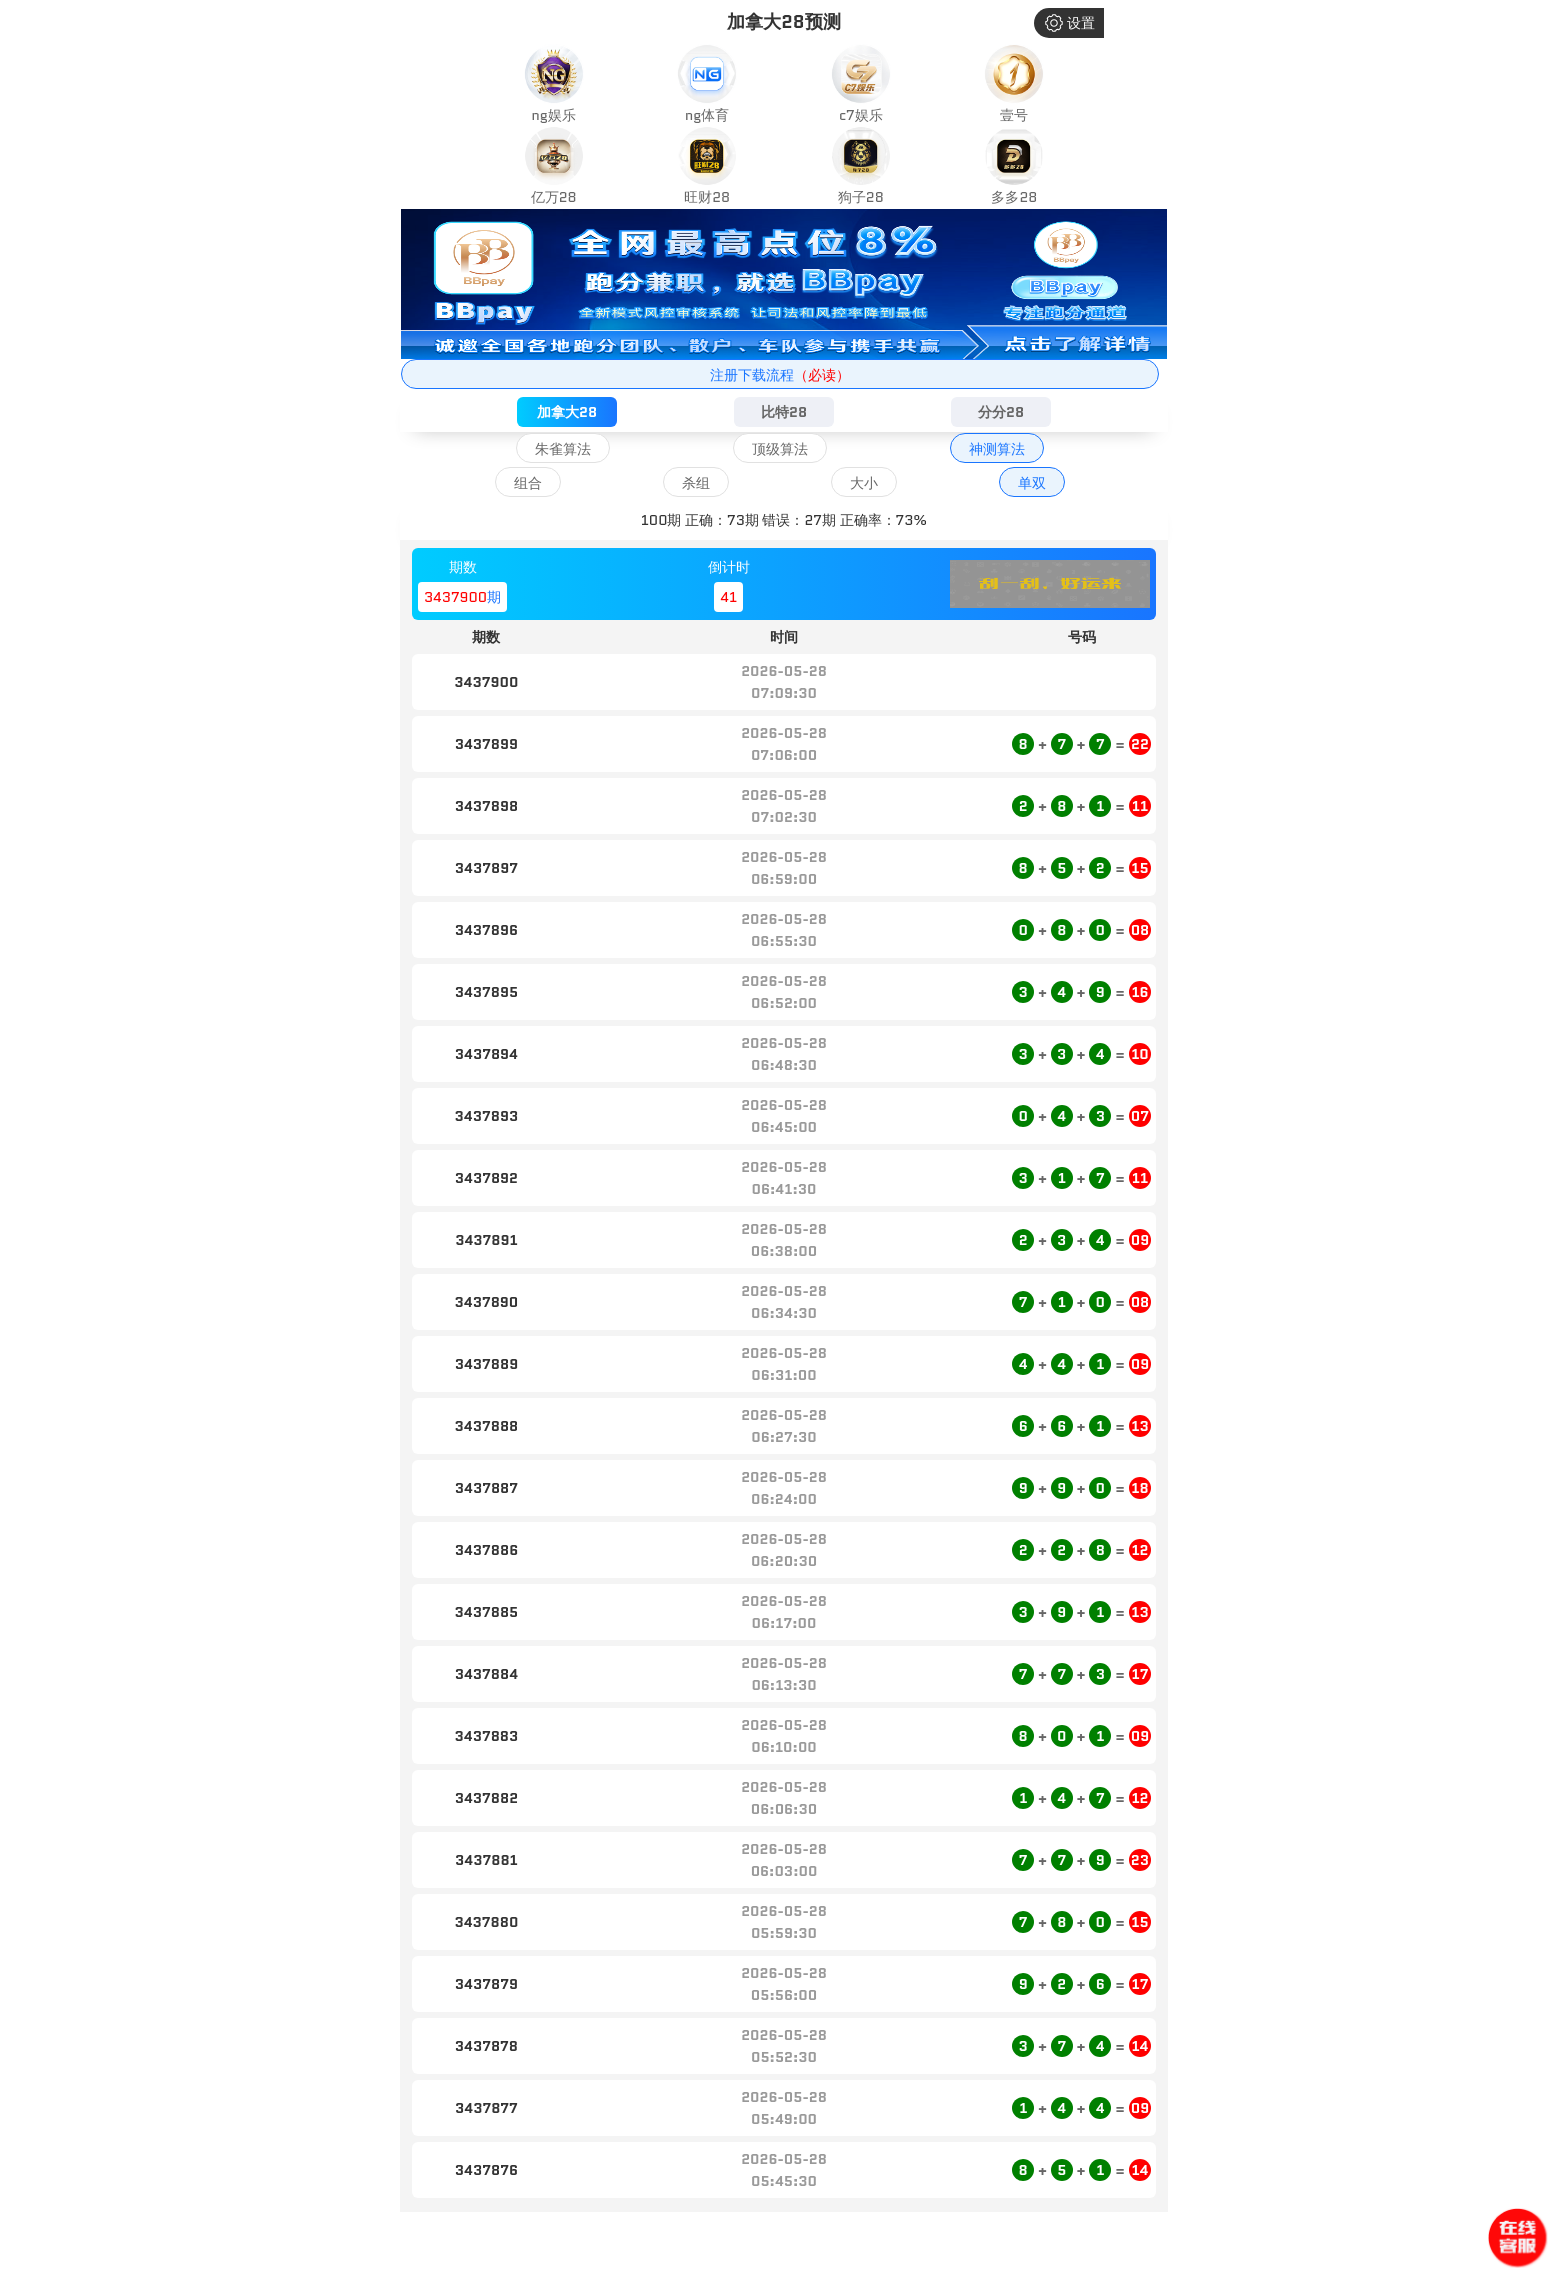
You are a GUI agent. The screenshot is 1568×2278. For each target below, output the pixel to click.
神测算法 (997, 449)
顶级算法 (780, 449)
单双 (1032, 483)
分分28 (1001, 412)
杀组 (696, 483)
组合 (528, 483)
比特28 (784, 412)
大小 (864, 483)
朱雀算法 (563, 449)
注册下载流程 (780, 375)
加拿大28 (567, 412)
